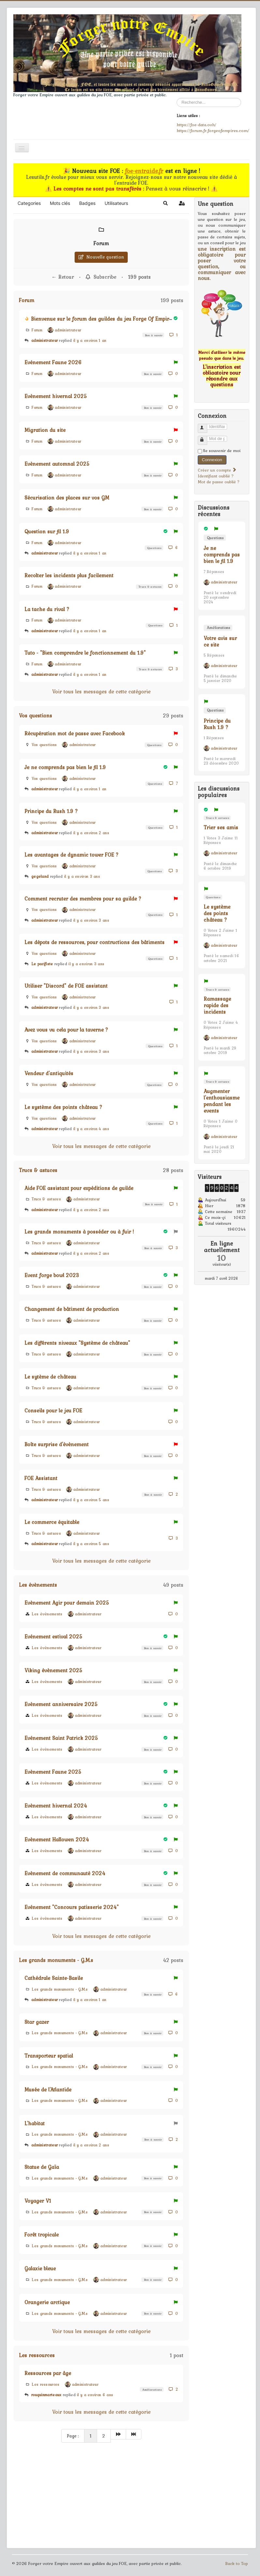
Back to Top (236, 2563)
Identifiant (205, 425)
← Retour (62, 276)
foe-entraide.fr (144, 171)
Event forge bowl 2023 (51, 1275)
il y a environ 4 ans (91, 1129)
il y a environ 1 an (90, 340)
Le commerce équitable (51, 1522)
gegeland (40, 876)
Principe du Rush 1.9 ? (51, 811)
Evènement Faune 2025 (52, 1772)
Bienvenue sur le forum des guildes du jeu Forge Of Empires (102, 319)
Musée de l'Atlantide (47, 2089)
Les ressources (37, 2355)
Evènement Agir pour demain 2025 (66, 1603)
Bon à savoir (153, 335)
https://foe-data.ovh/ (196, 124)
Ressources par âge (47, 2373)
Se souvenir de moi (221, 451)
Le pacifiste (42, 964)
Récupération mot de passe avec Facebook (74, 733)
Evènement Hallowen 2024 (56, 1839)
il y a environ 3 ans (82, 876)
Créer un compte (217, 470)
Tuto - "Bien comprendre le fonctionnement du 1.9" (85, 653)
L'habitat (34, 2123)
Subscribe (101, 276)
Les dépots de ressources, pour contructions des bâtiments (94, 942)
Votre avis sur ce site (220, 641)
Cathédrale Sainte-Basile (53, 1978)
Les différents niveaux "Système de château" (77, 1343)
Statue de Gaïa (41, 2167)
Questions (154, 548)
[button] (165, 203)
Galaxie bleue (40, 2268)
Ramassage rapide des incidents (217, 1005)
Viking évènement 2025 (53, 1670)
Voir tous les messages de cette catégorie (101, 691)
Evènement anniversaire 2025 (61, 1704)
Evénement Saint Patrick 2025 (61, 1738)
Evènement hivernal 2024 (55, 1805)
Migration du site (44, 430)
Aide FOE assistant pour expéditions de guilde (78, 1188)
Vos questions (35, 715)
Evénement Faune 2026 (53, 362)
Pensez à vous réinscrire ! (178, 188)
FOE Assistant (40, 1478)
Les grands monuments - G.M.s (56, 1960)
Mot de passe (205, 437)
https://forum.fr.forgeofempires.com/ (213, 130)
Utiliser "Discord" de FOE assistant (66, 986)
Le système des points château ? (63, 1107)
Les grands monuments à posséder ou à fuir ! (79, 1231)
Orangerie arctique (47, 2302)
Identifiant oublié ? (216, 476)
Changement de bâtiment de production (71, 1309)
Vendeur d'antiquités (48, 1073)
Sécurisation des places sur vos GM (66, 497)
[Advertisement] (101, 2496)
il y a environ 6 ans (95, 2395)
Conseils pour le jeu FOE (53, 1410)
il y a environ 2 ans (91, 833)
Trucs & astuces (149, 586)
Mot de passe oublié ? (218, 482)
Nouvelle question (101, 257)
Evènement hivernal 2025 (55, 396)
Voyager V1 (37, 2201)
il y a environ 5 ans (91, 1500)
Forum (101, 243)
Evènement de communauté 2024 (64, 1873)
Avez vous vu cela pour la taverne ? (66, 1030)
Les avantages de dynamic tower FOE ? (71, 855)
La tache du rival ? (46, 609)
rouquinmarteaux (46, 2395)
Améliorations (151, 2389)
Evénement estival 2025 (53, 1636)
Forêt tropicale (41, 2234)
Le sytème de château (50, 1377)
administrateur (44, 340)
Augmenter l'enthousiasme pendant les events (221, 1101)
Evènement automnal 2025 (57, 464)
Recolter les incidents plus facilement (68, 575)
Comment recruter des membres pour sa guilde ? (82, 898)
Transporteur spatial (48, 2056)
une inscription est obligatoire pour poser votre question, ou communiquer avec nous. (222, 263)
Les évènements (38, 1585)
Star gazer (36, 2022)
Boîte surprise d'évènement (56, 1444)
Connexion (212, 459)
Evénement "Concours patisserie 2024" (71, 1907)
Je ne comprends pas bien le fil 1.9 (65, 767)
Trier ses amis (221, 827)
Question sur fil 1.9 (46, 531)
